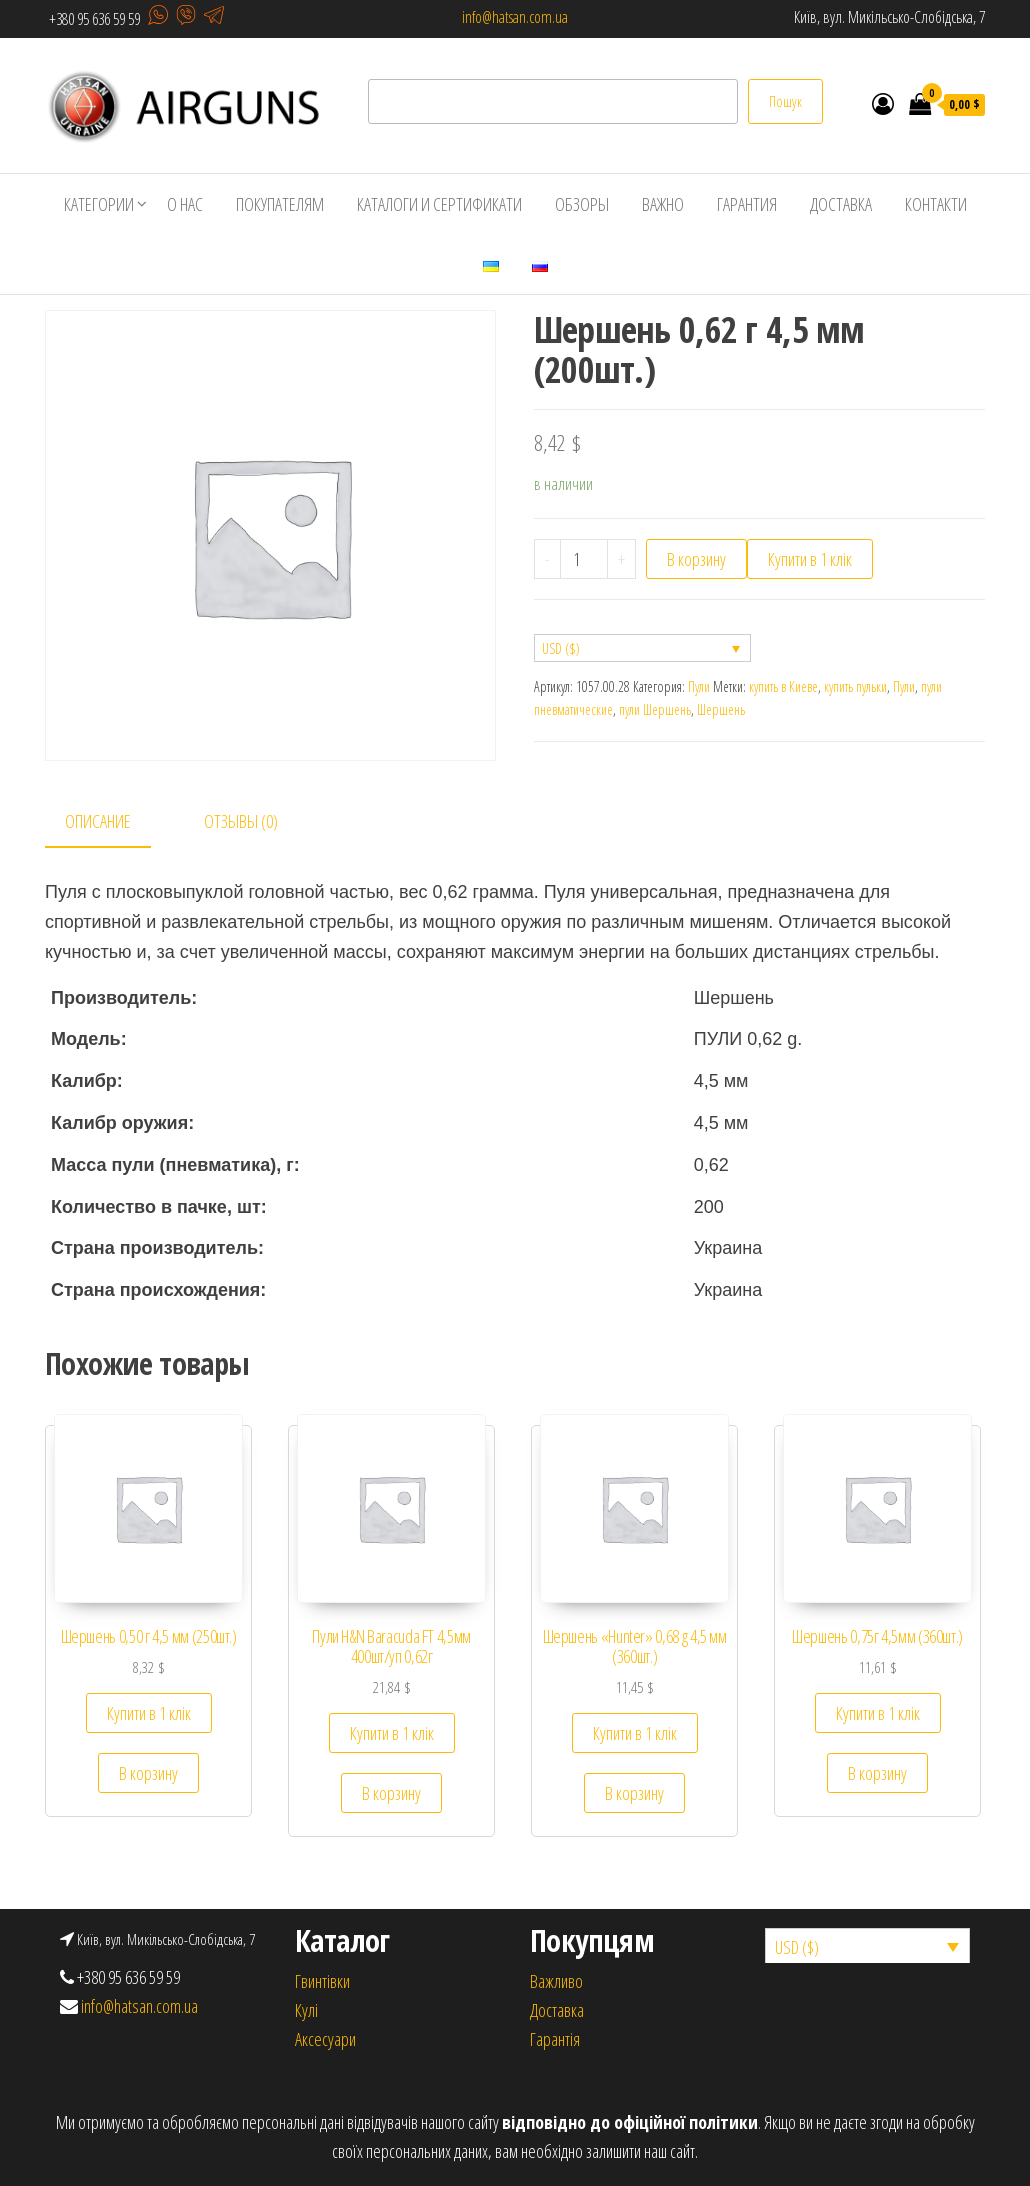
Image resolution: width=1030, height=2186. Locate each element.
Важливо (556, 1981)
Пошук (785, 101)
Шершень (721, 709)
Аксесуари (325, 2039)
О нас (185, 204)
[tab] (113, 822)
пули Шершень (655, 709)
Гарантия (747, 204)
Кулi (306, 2010)
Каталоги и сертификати (439, 204)
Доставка (841, 204)
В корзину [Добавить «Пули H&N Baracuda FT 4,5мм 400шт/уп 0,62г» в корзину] (391, 1793)
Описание (98, 821)
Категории (99, 204)
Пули (699, 686)
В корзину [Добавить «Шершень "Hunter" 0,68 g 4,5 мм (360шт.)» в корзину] (634, 1793)
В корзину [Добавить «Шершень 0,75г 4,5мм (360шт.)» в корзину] (877, 1773)
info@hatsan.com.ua (515, 17)
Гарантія (555, 2039)
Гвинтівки (322, 1981)
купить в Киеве (783, 686)
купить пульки (855, 686)
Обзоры (582, 204)
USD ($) (561, 648)
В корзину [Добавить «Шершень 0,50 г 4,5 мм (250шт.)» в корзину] (148, 1773)
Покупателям (280, 204)
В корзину (696, 559)
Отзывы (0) (241, 821)
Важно (663, 204)
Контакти (936, 204)
